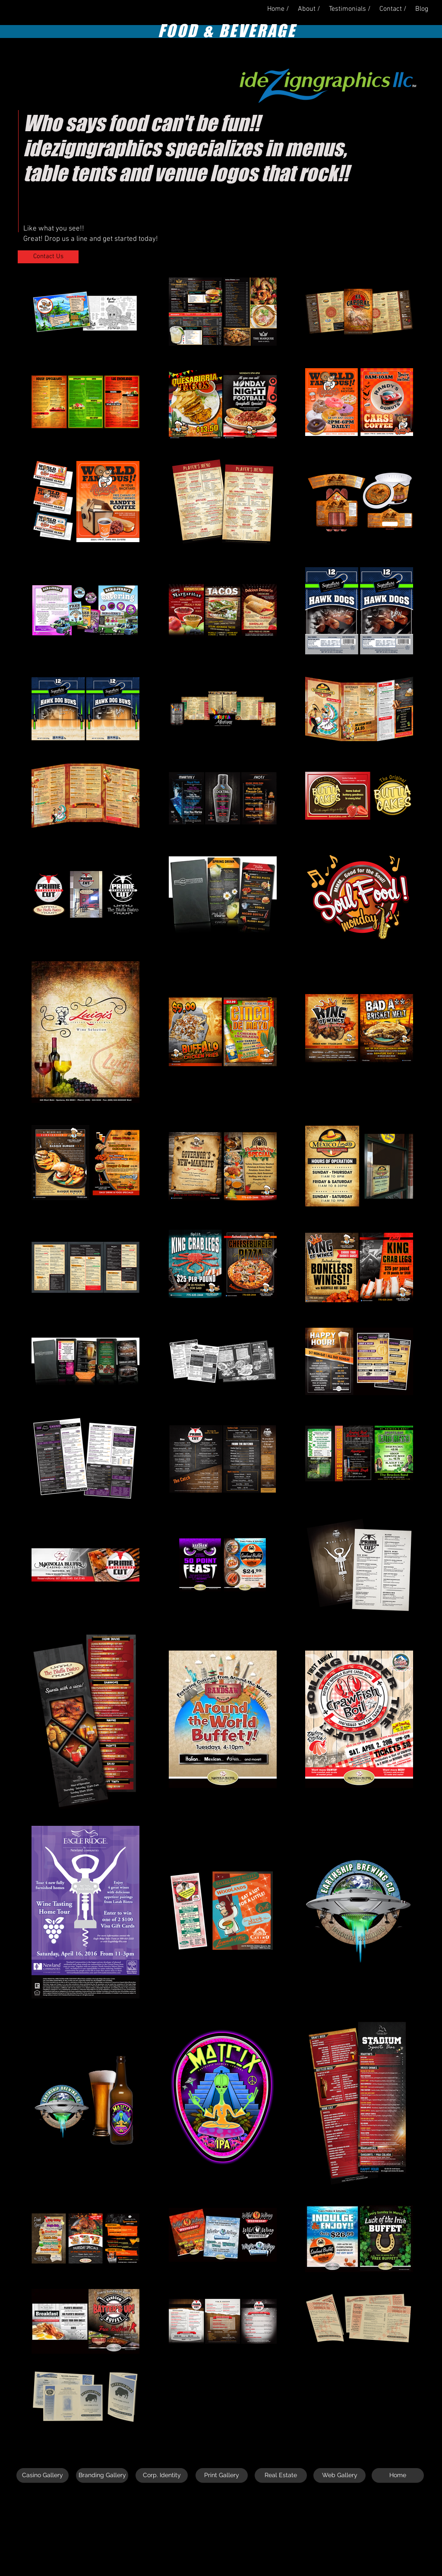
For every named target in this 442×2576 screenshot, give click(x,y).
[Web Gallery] (339, 2475)
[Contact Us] (48, 256)
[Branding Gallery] (102, 2475)
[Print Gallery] (222, 2475)
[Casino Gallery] (42, 2475)
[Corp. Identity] (162, 2475)
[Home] (398, 2475)
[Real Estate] (281, 2475)
